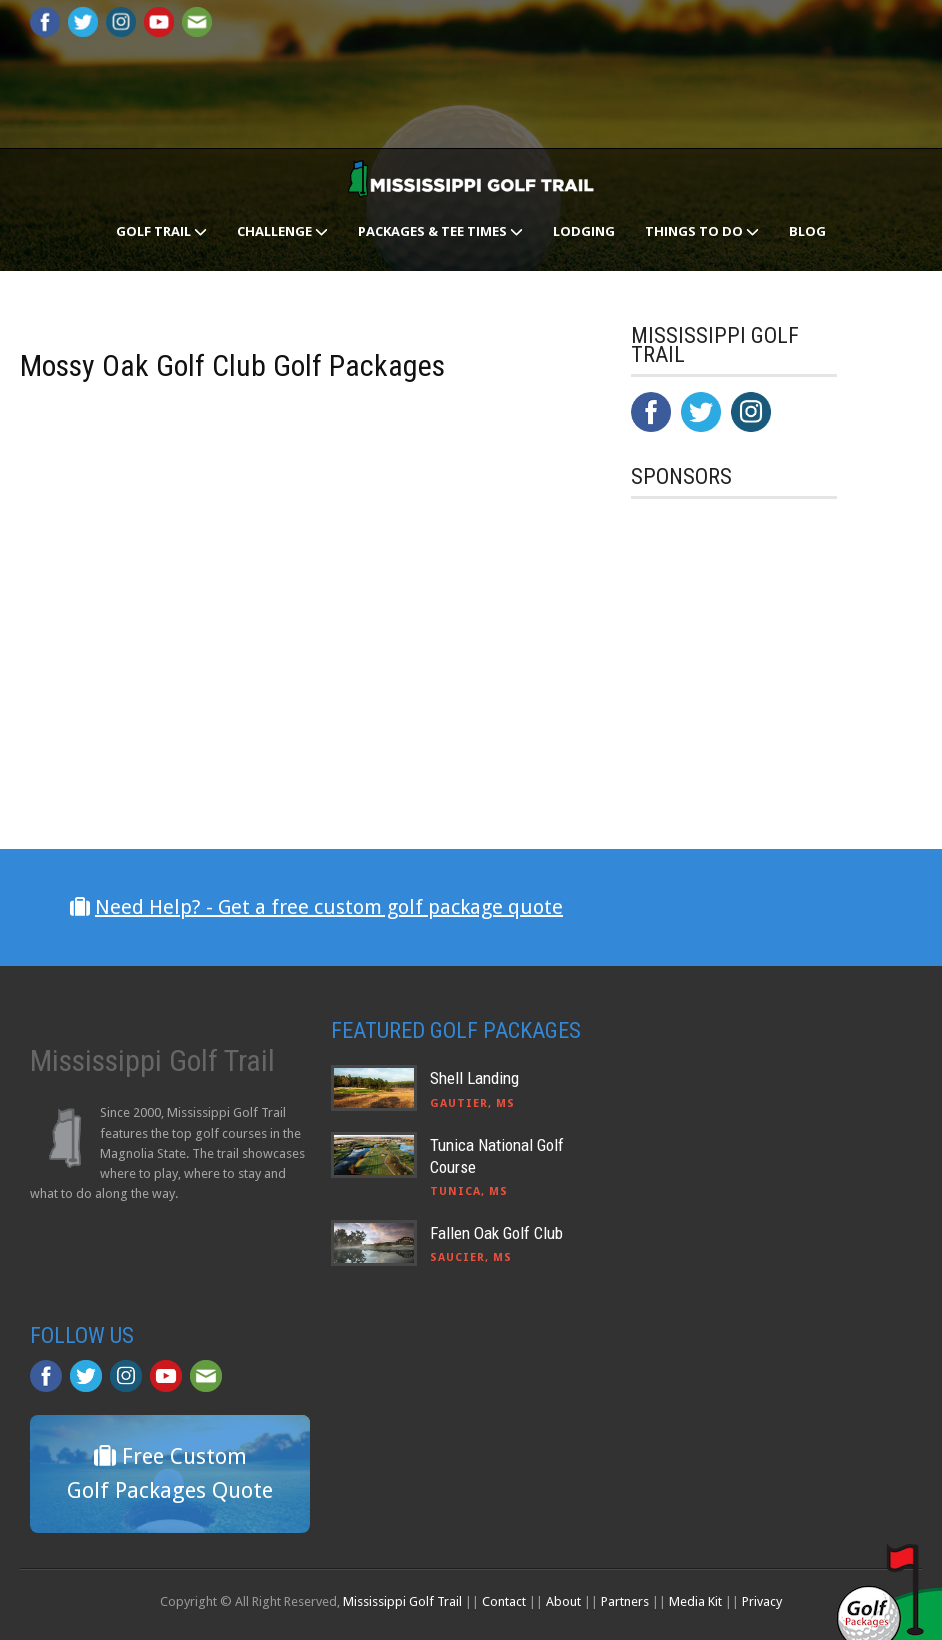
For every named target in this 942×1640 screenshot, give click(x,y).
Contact (504, 1601)
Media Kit (695, 1601)
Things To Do (702, 231)
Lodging (584, 231)
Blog (807, 231)
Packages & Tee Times (440, 231)
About (563, 1601)
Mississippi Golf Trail (402, 1601)
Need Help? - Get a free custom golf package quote (329, 907)
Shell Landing (474, 1078)
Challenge (282, 231)
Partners (625, 1601)
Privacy (762, 1601)
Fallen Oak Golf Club (496, 1233)
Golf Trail (161, 231)
